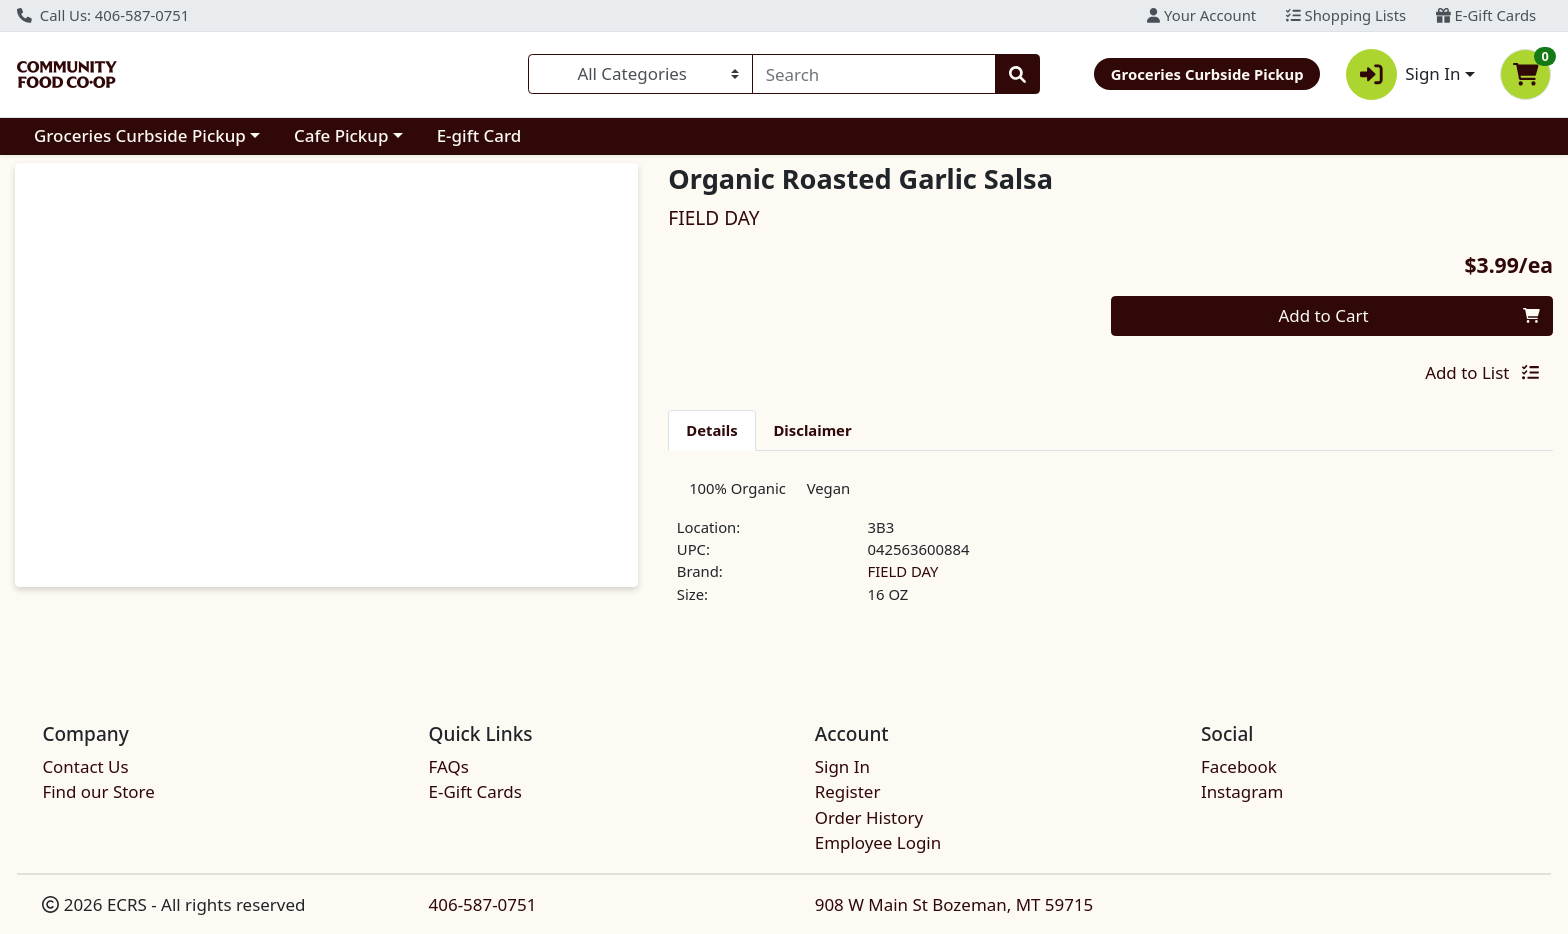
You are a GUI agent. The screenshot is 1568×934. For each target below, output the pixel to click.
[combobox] (874, 74)
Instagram (1242, 792)
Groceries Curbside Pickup (140, 135)
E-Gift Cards (1486, 15)
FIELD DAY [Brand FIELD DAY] (903, 579)
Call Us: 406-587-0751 (103, 15)
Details (711, 430)
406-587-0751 (483, 904)
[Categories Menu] (640, 74)
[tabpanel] (1110, 553)
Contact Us (85, 766)
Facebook (1239, 766)
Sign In (842, 766)
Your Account (1201, 15)
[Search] (874, 74)
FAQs (449, 766)
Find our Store (98, 792)
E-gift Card (479, 135)
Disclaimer (813, 430)
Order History (869, 817)
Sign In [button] (1403, 74)
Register (848, 792)
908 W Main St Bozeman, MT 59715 (954, 904)
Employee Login (878, 842)
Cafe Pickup (341, 135)
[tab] (711, 430)
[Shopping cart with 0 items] (1525, 74)
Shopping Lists (1346, 15)
